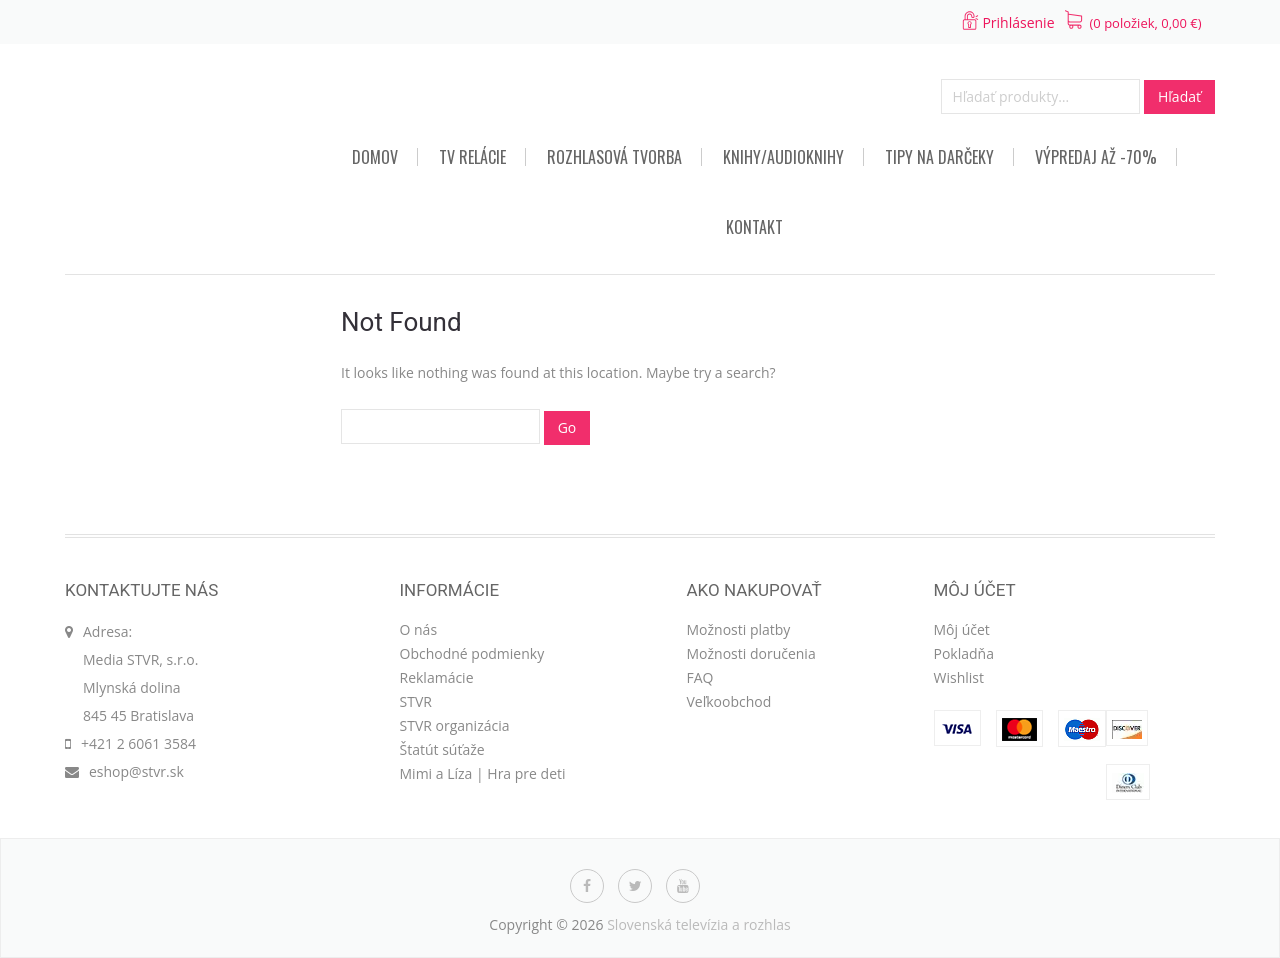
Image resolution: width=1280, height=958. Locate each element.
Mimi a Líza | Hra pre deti (483, 773)
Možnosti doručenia (751, 653)
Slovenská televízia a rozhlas (699, 924)
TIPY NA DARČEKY (939, 157)
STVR (416, 701)
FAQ (700, 677)
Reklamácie (437, 677)
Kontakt (754, 227)
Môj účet (962, 629)
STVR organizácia (455, 725)
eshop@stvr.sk (136, 771)
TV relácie (472, 157)
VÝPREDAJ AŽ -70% (1096, 157)
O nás (419, 629)
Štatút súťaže (442, 749)
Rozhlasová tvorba (614, 157)
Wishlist (959, 677)
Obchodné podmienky (472, 653)
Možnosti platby (739, 629)
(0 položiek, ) (1146, 23)
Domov (375, 157)
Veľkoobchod (729, 701)
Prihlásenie (1018, 22)
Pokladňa (964, 653)
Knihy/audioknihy (783, 157)
